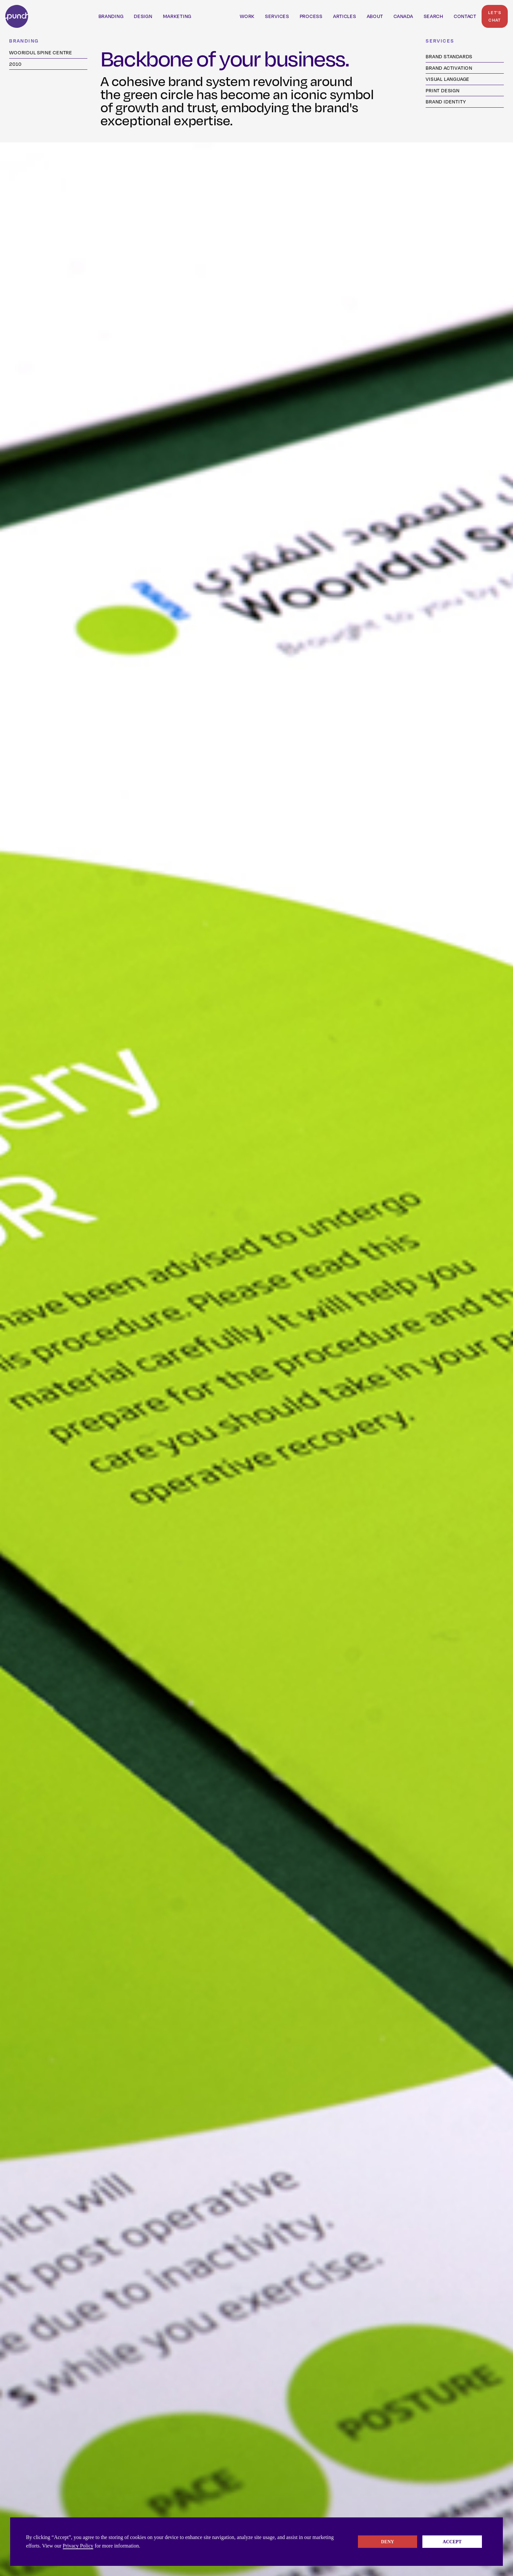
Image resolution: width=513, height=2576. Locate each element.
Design (143, 16)
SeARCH (433, 16)
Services (277, 16)
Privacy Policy (78, 2546)
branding (111, 16)
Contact (465, 16)
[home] (16, 16)
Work (247, 16)
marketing (177, 16)
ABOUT (375, 16)
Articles (344, 16)
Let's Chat (494, 16)
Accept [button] (452, 2541)
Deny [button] (387, 2541)
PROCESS (311, 16)
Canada (403, 16)
